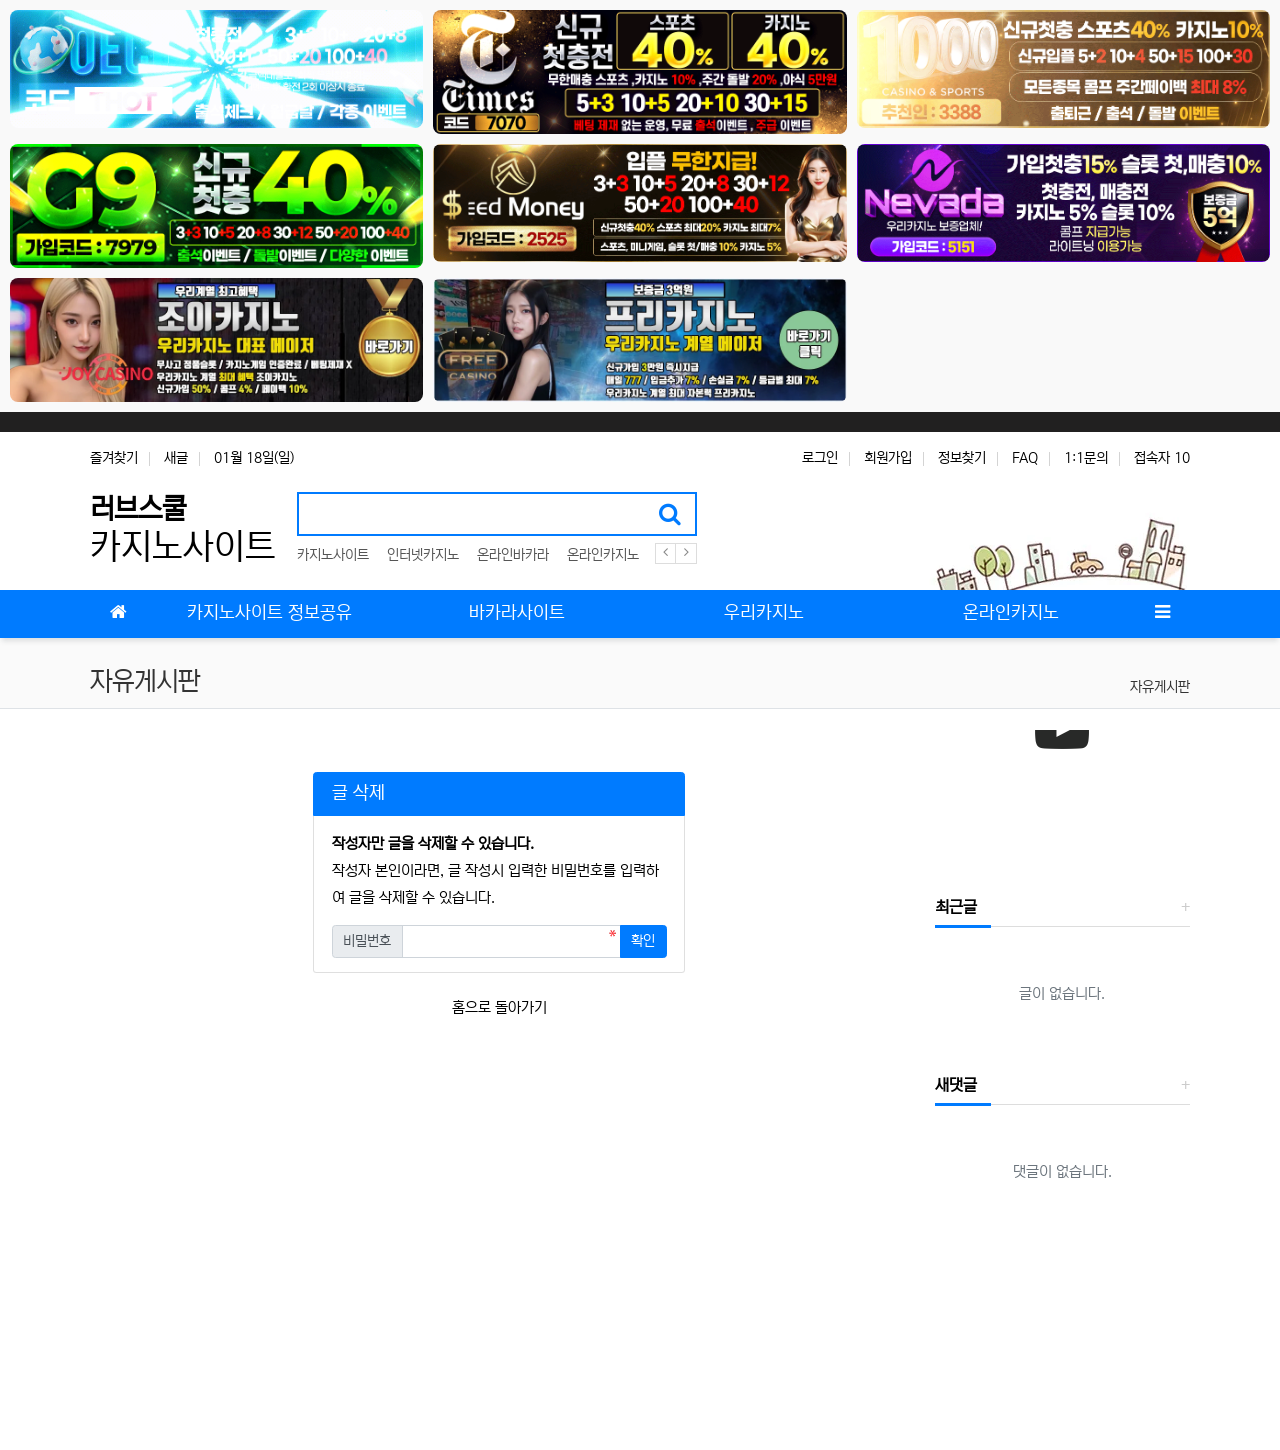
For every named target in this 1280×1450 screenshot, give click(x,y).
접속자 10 (1162, 458)
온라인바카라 (513, 555)
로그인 (820, 458)
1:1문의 (1086, 458)
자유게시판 (1160, 687)
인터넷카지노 (423, 555)
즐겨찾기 (114, 458)
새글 (176, 458)
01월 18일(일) (254, 458)
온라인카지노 (603, 555)
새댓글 (956, 1085)
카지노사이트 (333, 555)
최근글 (956, 907)
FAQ (1025, 458)
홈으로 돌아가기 (499, 1007)
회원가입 (888, 458)
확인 (643, 941)
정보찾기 (962, 458)
